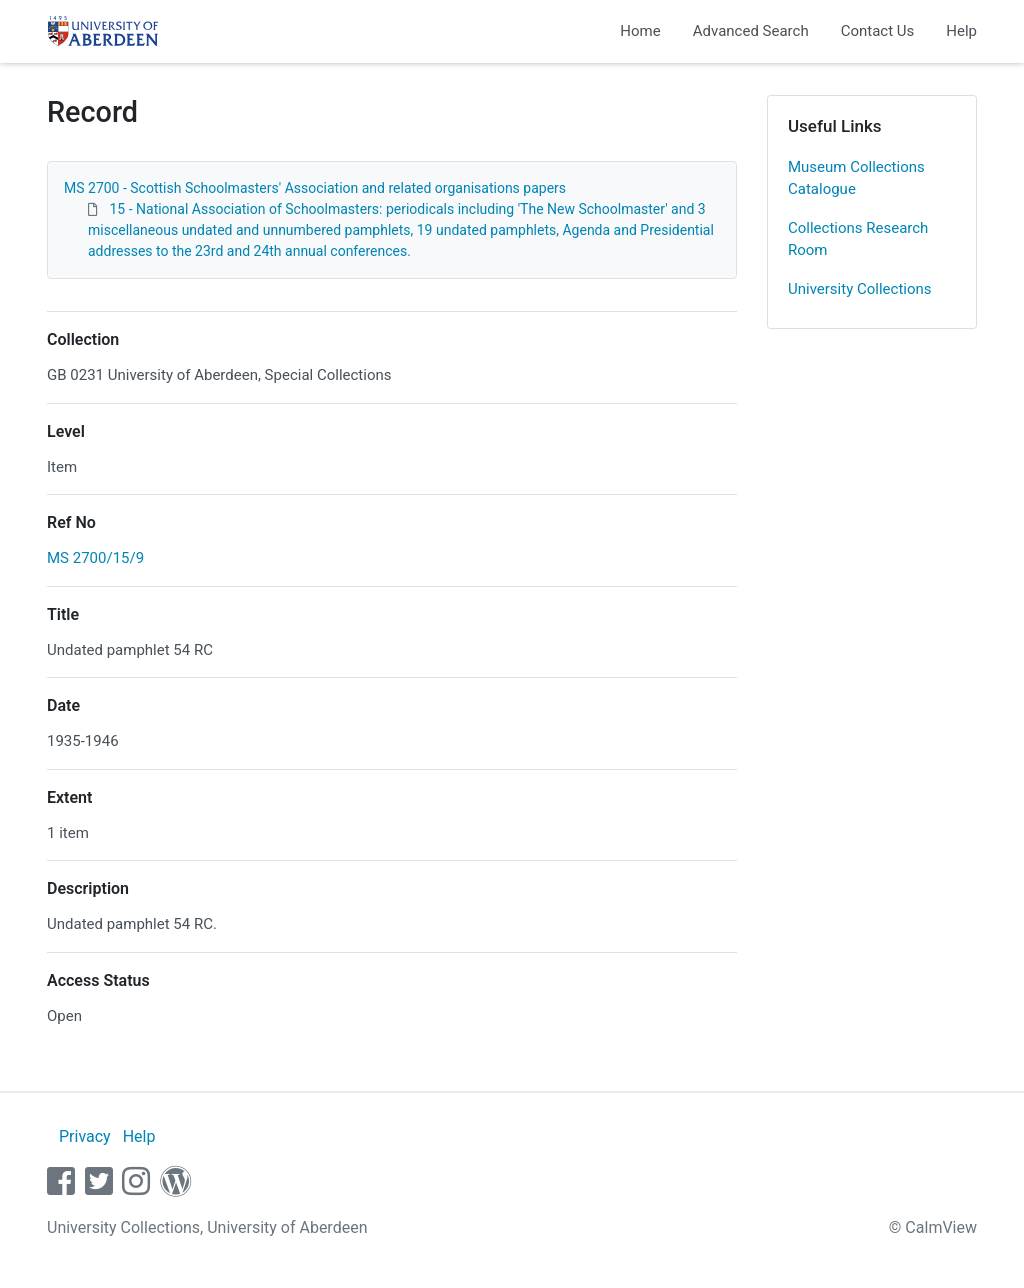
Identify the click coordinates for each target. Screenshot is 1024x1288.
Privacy (85, 1136)
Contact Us (878, 31)
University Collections (860, 289)
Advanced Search (751, 31)
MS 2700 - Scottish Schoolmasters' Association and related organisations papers (315, 188)
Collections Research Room (858, 239)
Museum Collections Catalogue (856, 178)
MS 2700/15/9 (95, 558)
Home (640, 31)
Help (961, 31)
